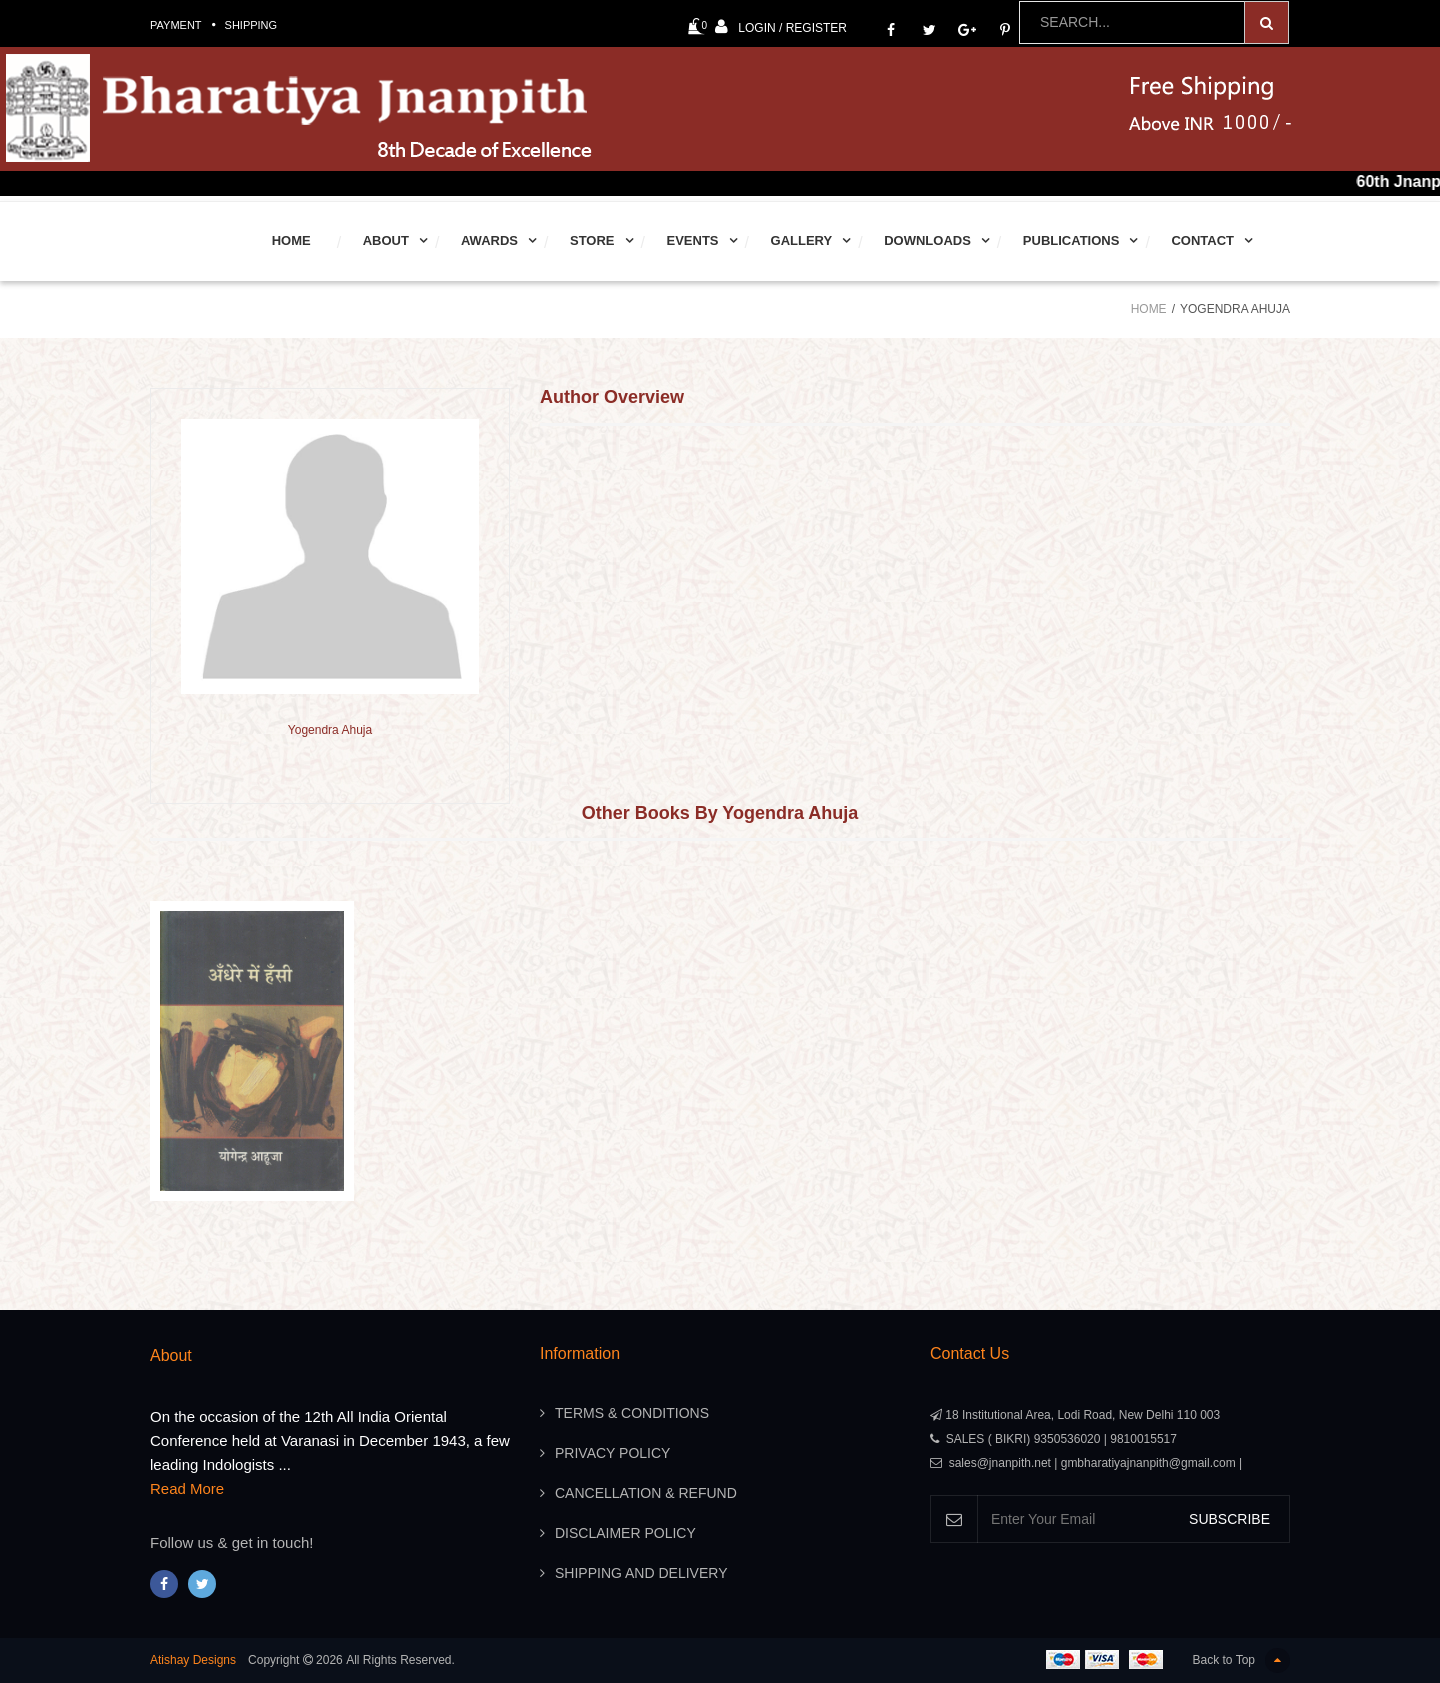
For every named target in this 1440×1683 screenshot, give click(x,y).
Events (693, 240)
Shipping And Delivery (641, 1573)
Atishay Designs (193, 1660)
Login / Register (781, 26)
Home (291, 240)
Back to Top (1241, 1660)
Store (592, 240)
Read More (187, 1488)
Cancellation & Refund (646, 1493)
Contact (1202, 240)
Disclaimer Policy (625, 1533)
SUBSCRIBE (1229, 1519)
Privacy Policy (612, 1453)
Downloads (927, 240)
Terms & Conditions (632, 1413)
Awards (489, 240)
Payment (176, 25)
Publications (1071, 240)
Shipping (251, 25)
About (386, 240)
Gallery (802, 240)
